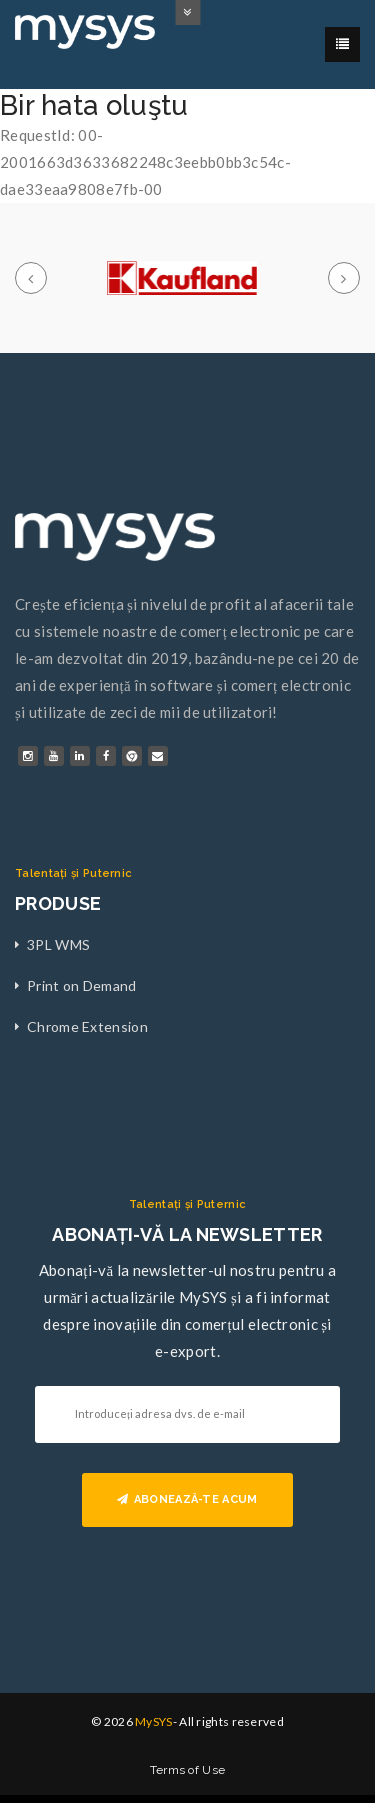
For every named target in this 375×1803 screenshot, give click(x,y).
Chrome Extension (87, 1026)
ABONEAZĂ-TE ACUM (187, 1499)
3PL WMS (58, 944)
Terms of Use (188, 1770)
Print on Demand (82, 985)
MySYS (154, 1721)
